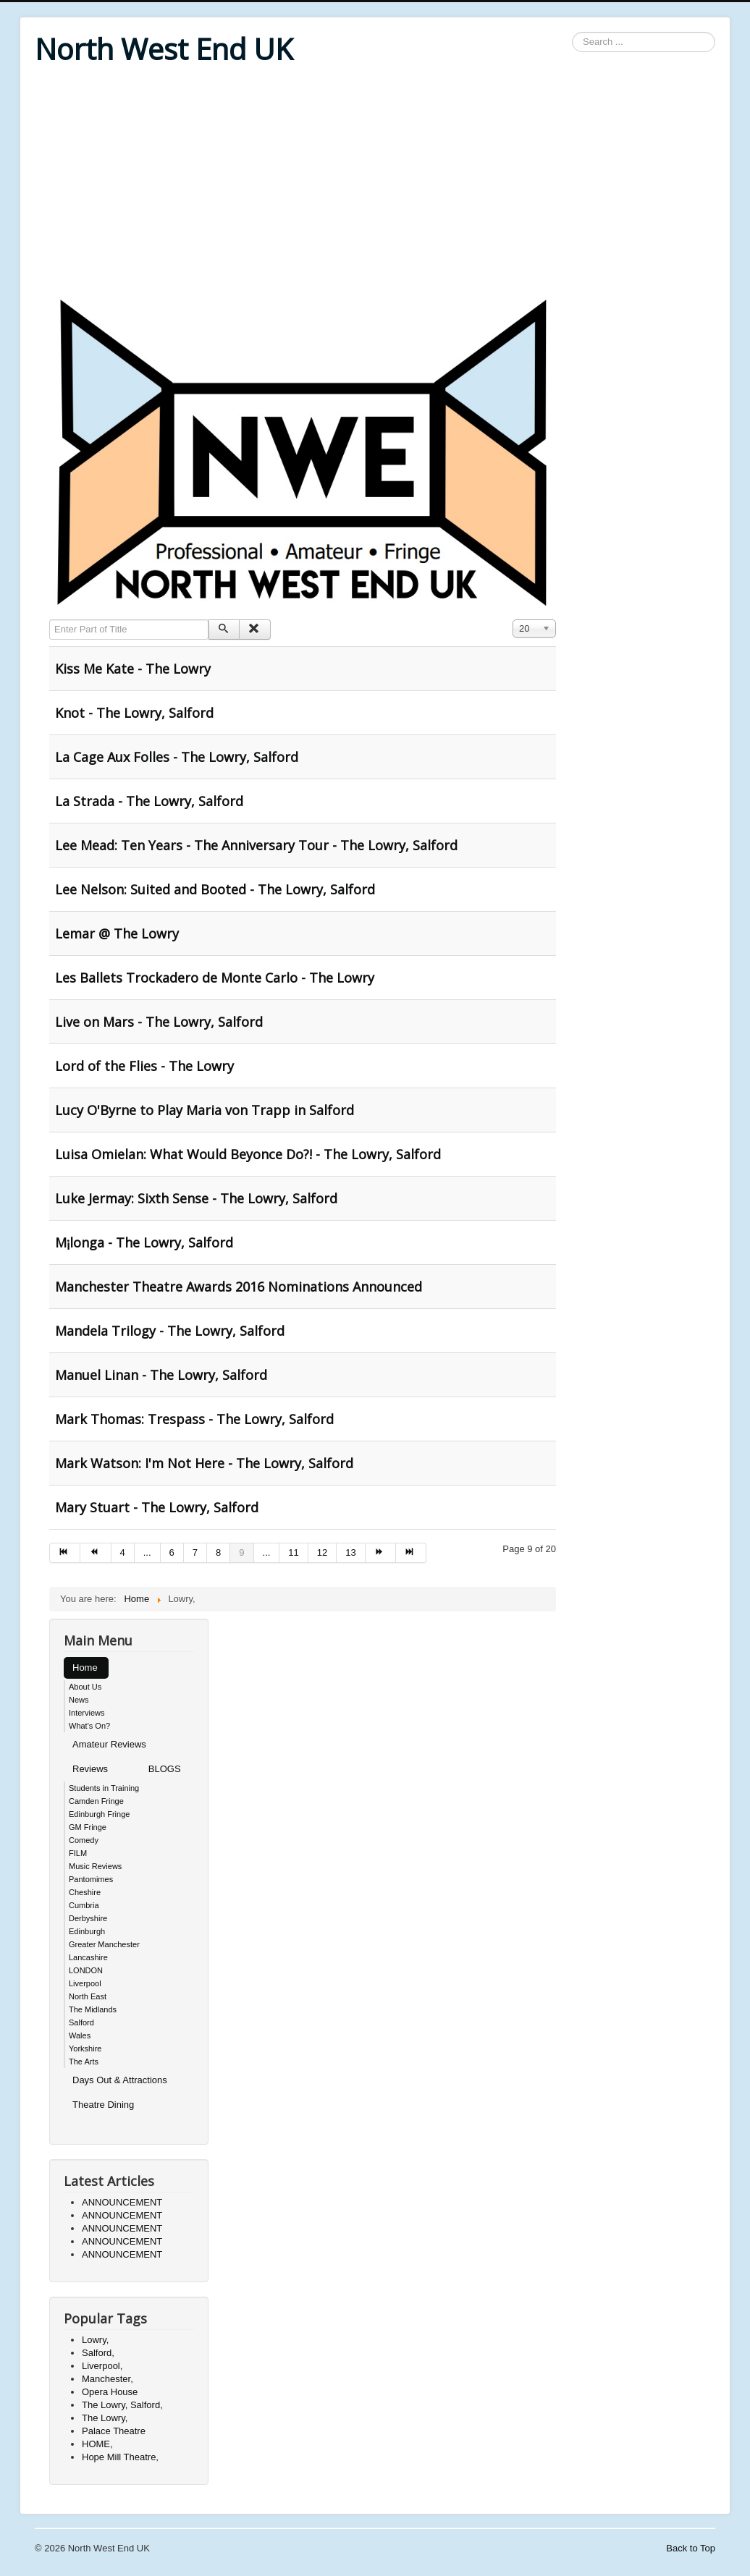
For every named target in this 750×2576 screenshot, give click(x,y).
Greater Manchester (104, 1944)
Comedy (83, 1840)
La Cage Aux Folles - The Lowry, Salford (176, 757)
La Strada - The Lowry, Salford (149, 801)
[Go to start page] (64, 1553)
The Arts (83, 2061)
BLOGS (164, 1768)
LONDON (86, 1970)
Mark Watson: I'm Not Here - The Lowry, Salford (204, 1463)
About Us (85, 1686)
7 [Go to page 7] (195, 1552)
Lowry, (95, 2339)
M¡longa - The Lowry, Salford (144, 1242)
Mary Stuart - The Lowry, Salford (156, 1507)
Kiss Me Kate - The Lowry (133, 668)
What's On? (89, 1725)
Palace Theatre (114, 2430)
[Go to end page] (411, 1553)
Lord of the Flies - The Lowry (144, 1066)
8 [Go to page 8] (218, 1552)
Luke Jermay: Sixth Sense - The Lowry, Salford (196, 1198)
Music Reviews (95, 1866)
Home (85, 1667)
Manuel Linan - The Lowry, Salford (161, 1375)
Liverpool (85, 1983)
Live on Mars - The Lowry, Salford (159, 1021)
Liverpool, (102, 2365)
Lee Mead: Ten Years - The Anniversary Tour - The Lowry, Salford (256, 845)
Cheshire (85, 1892)
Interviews (87, 1712)
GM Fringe (87, 1827)
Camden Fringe (96, 1801)
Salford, (98, 2352)
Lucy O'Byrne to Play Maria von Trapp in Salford (204, 1110)
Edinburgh (87, 1931)
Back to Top (690, 2548)
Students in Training (104, 1788)
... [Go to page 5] (147, 1552)
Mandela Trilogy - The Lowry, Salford (170, 1330)
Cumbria (84, 1905)
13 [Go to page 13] (350, 1552)
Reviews (90, 1768)
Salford (81, 2022)
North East (87, 1996)
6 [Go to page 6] (171, 1552)
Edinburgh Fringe (99, 1814)
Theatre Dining (103, 2104)
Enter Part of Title (49, 619)
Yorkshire (85, 2048)
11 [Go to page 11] (293, 1552)
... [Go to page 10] (267, 1552)
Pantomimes (91, 1879)
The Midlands (93, 2009)
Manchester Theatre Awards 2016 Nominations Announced (238, 1286)
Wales (79, 2035)
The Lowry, (104, 2417)
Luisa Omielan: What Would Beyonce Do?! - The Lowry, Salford (248, 1154)
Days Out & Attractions (119, 2080)
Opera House (110, 2391)
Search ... (572, 32)
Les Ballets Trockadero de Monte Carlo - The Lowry (214, 977)
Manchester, (107, 2378)
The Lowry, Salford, (122, 2404)
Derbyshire (88, 1918)
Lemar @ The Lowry (117, 933)
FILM (78, 1853)
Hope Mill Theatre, (120, 2457)
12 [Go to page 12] (322, 1552)
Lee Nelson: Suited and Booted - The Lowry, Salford (215, 889)
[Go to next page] (381, 1553)
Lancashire (88, 1957)
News (79, 1699)
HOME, (97, 2444)
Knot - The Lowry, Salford (134, 712)
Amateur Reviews (109, 1744)
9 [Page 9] (241, 1552)
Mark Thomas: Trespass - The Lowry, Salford (194, 1419)
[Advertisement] (375, 182)
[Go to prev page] (95, 1553)
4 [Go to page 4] (122, 1552)
